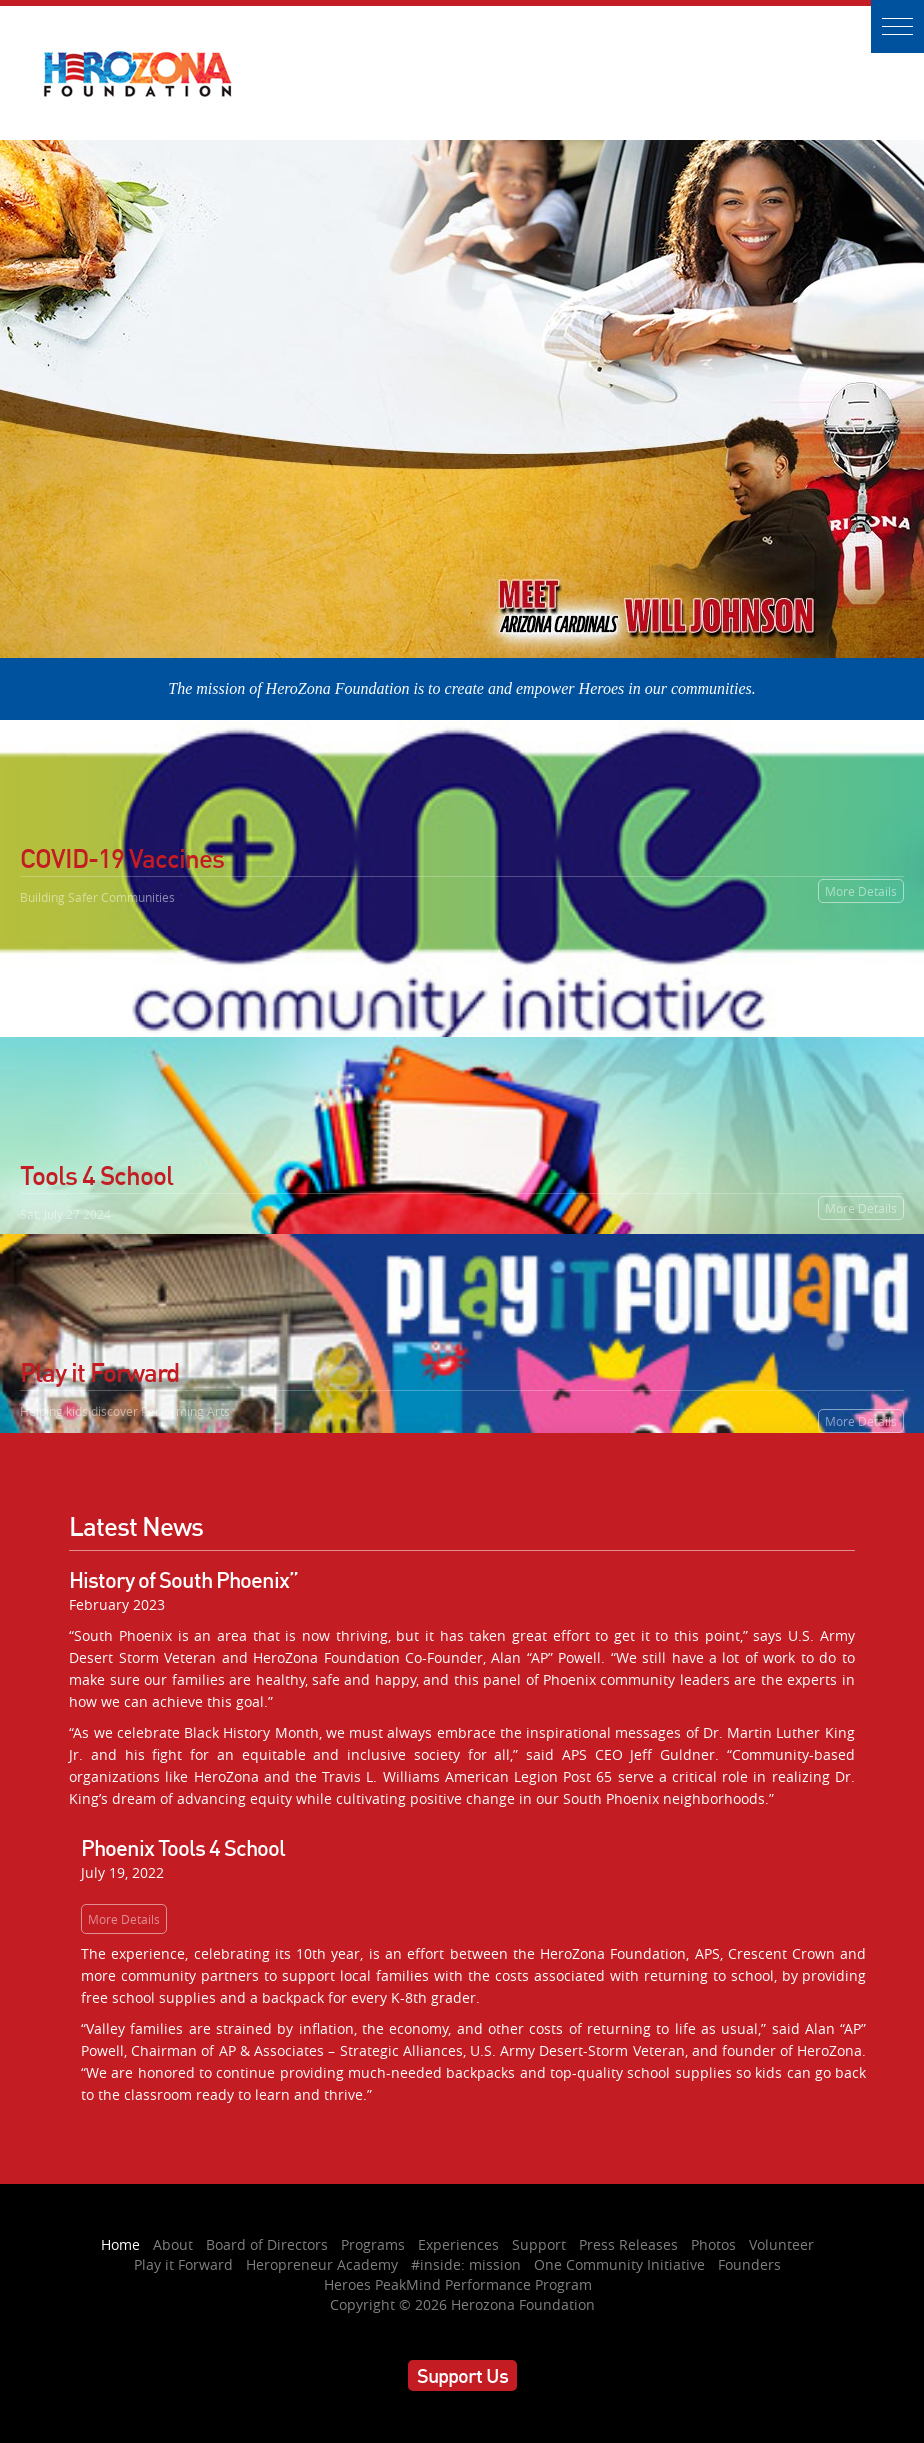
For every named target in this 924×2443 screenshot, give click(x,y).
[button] (897, 26)
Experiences (458, 2244)
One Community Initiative (619, 2264)
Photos (713, 2244)
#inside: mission (466, 2264)
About (173, 2244)
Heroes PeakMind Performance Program (458, 2284)
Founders (749, 2264)
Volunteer (781, 2244)
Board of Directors (267, 2244)
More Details (861, 891)
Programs (373, 2244)
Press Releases (628, 2244)
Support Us (462, 2375)
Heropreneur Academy (322, 2264)
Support (539, 2244)
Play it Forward (183, 2264)
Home (120, 2244)
